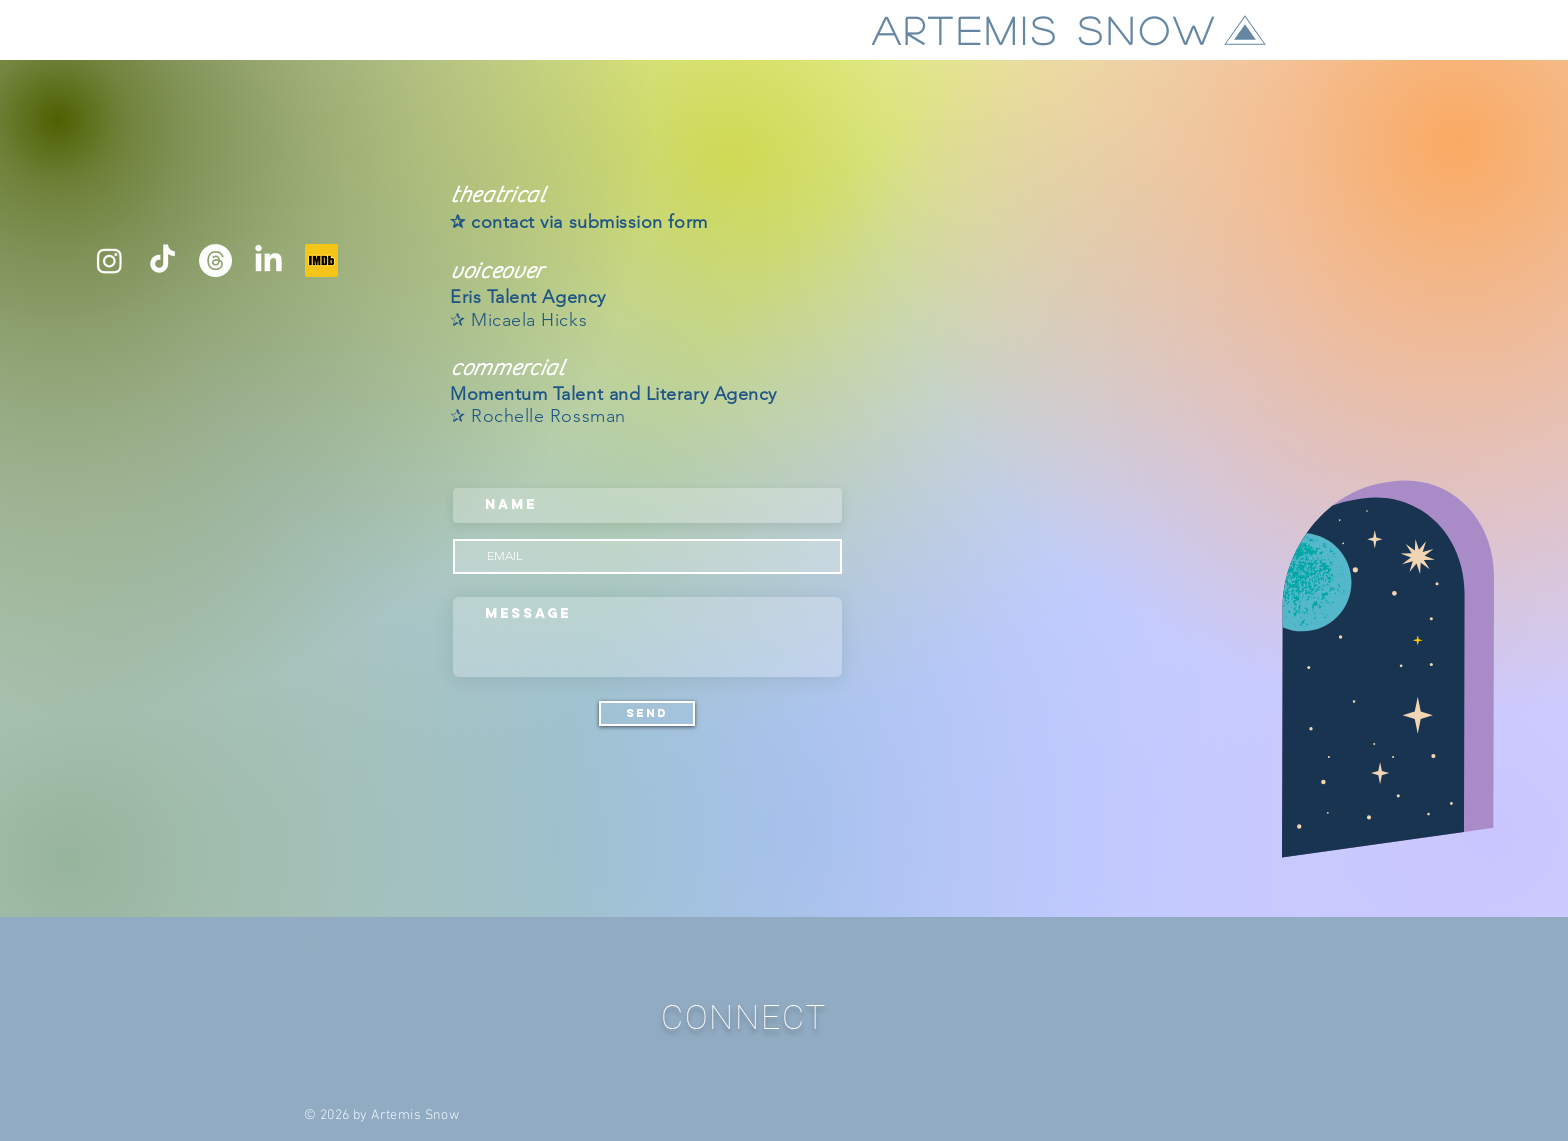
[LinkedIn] (268, 260)
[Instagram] (109, 260)
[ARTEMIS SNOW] (1070, 30)
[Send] (647, 713)
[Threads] (215, 260)
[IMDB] (321, 260)
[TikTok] (162, 260)
